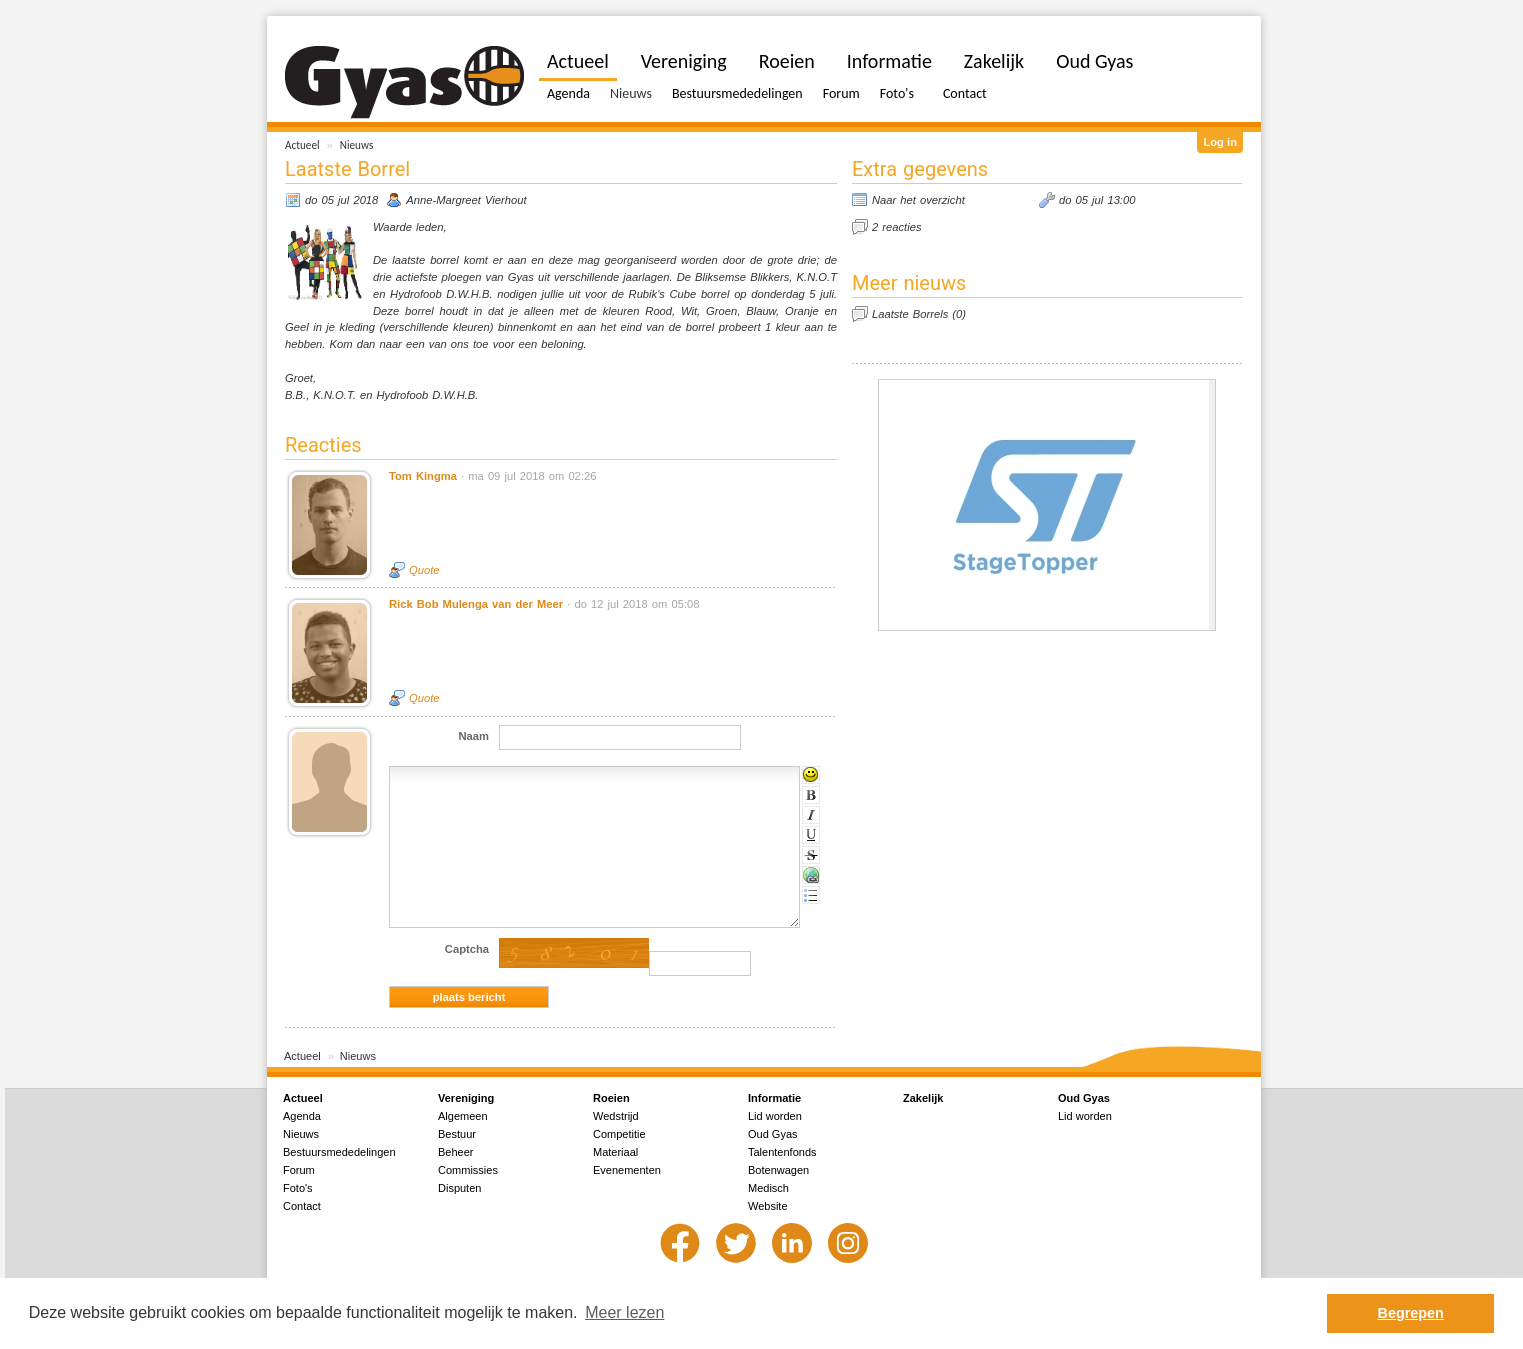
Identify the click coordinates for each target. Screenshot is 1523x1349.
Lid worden (775, 1116)
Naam (474, 736)
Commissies (468, 1170)
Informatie (889, 61)
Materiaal (615, 1152)
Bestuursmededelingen (737, 93)
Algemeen (463, 1116)
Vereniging (684, 61)
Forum (841, 93)
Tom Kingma (423, 476)
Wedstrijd (616, 1116)
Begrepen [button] (1411, 1313)
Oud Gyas (1094, 61)
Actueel (302, 145)
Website (768, 1206)
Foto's (897, 93)
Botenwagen (778, 1170)
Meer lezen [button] (624, 1312)
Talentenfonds (782, 1152)
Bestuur (457, 1134)
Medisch (768, 1188)
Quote (424, 570)
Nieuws (357, 145)
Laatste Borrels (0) (919, 314)
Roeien (787, 61)
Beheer (455, 1152)
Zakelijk (994, 61)
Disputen (459, 1188)
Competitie (619, 1134)
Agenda (568, 93)
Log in (1220, 142)
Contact (965, 93)
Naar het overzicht (918, 200)
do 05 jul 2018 (341, 200)
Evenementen (627, 1170)
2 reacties (897, 227)
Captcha (467, 949)
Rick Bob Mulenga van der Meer (476, 604)
